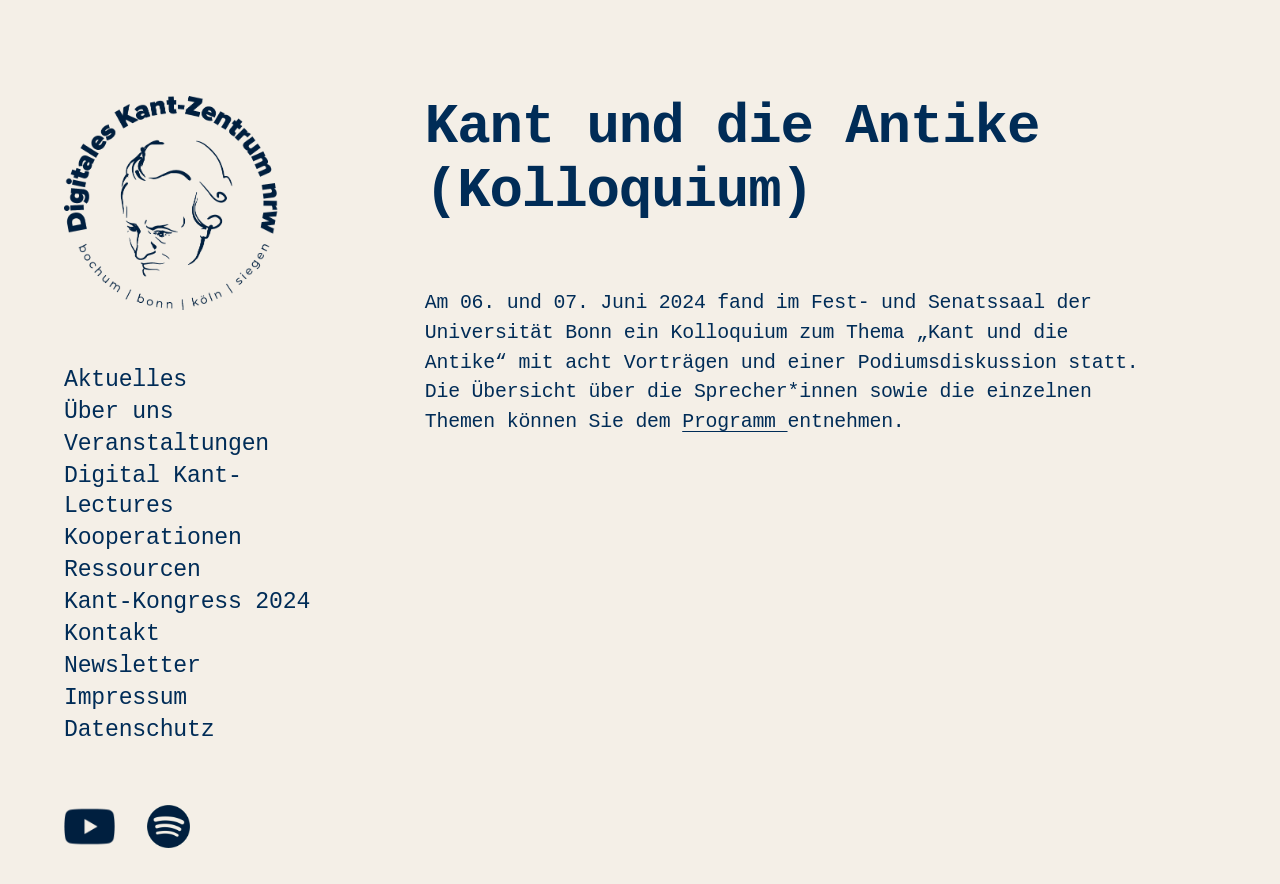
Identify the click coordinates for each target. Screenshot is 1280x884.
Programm (734, 421)
